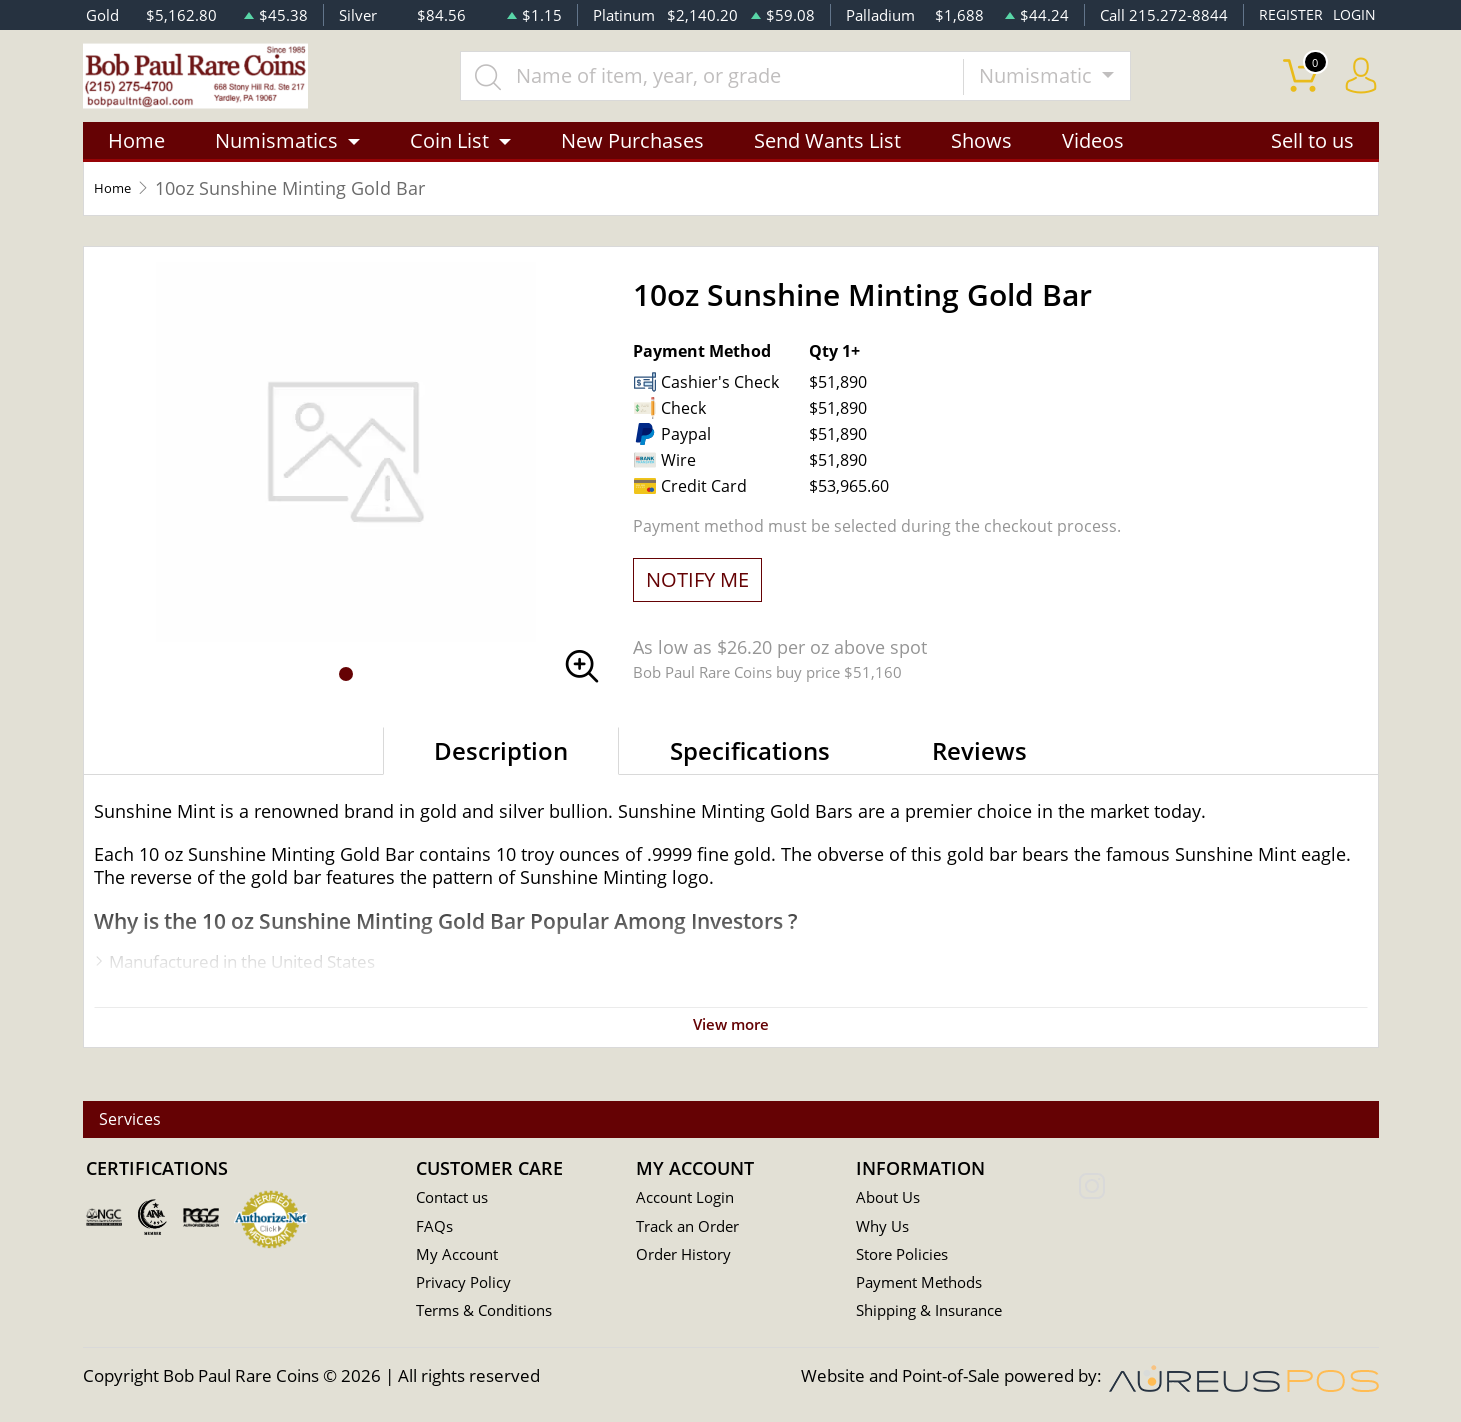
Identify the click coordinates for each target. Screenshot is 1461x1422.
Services (146, 1120)
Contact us (457, 1199)
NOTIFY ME (697, 601)
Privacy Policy (468, 1286)
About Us (891, 1199)
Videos (1093, 162)
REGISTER (1287, 15)
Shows (981, 162)
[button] (346, 696)
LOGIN (1353, 15)
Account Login (690, 1199)
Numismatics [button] (276, 162)
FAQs (436, 1228)
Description (501, 772)
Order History (690, 1257)
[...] (750, 87)
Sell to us (1312, 162)
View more (731, 1046)
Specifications (750, 772)
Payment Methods (927, 1286)
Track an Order (694, 1228)
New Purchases (632, 162)
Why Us (885, 1228)
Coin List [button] (449, 162)
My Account (461, 1257)
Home (136, 162)
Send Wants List (827, 162)
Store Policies (908, 1257)
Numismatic (1075, 86)
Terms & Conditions (492, 1315)
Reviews (979, 772)
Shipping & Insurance (937, 1315)
